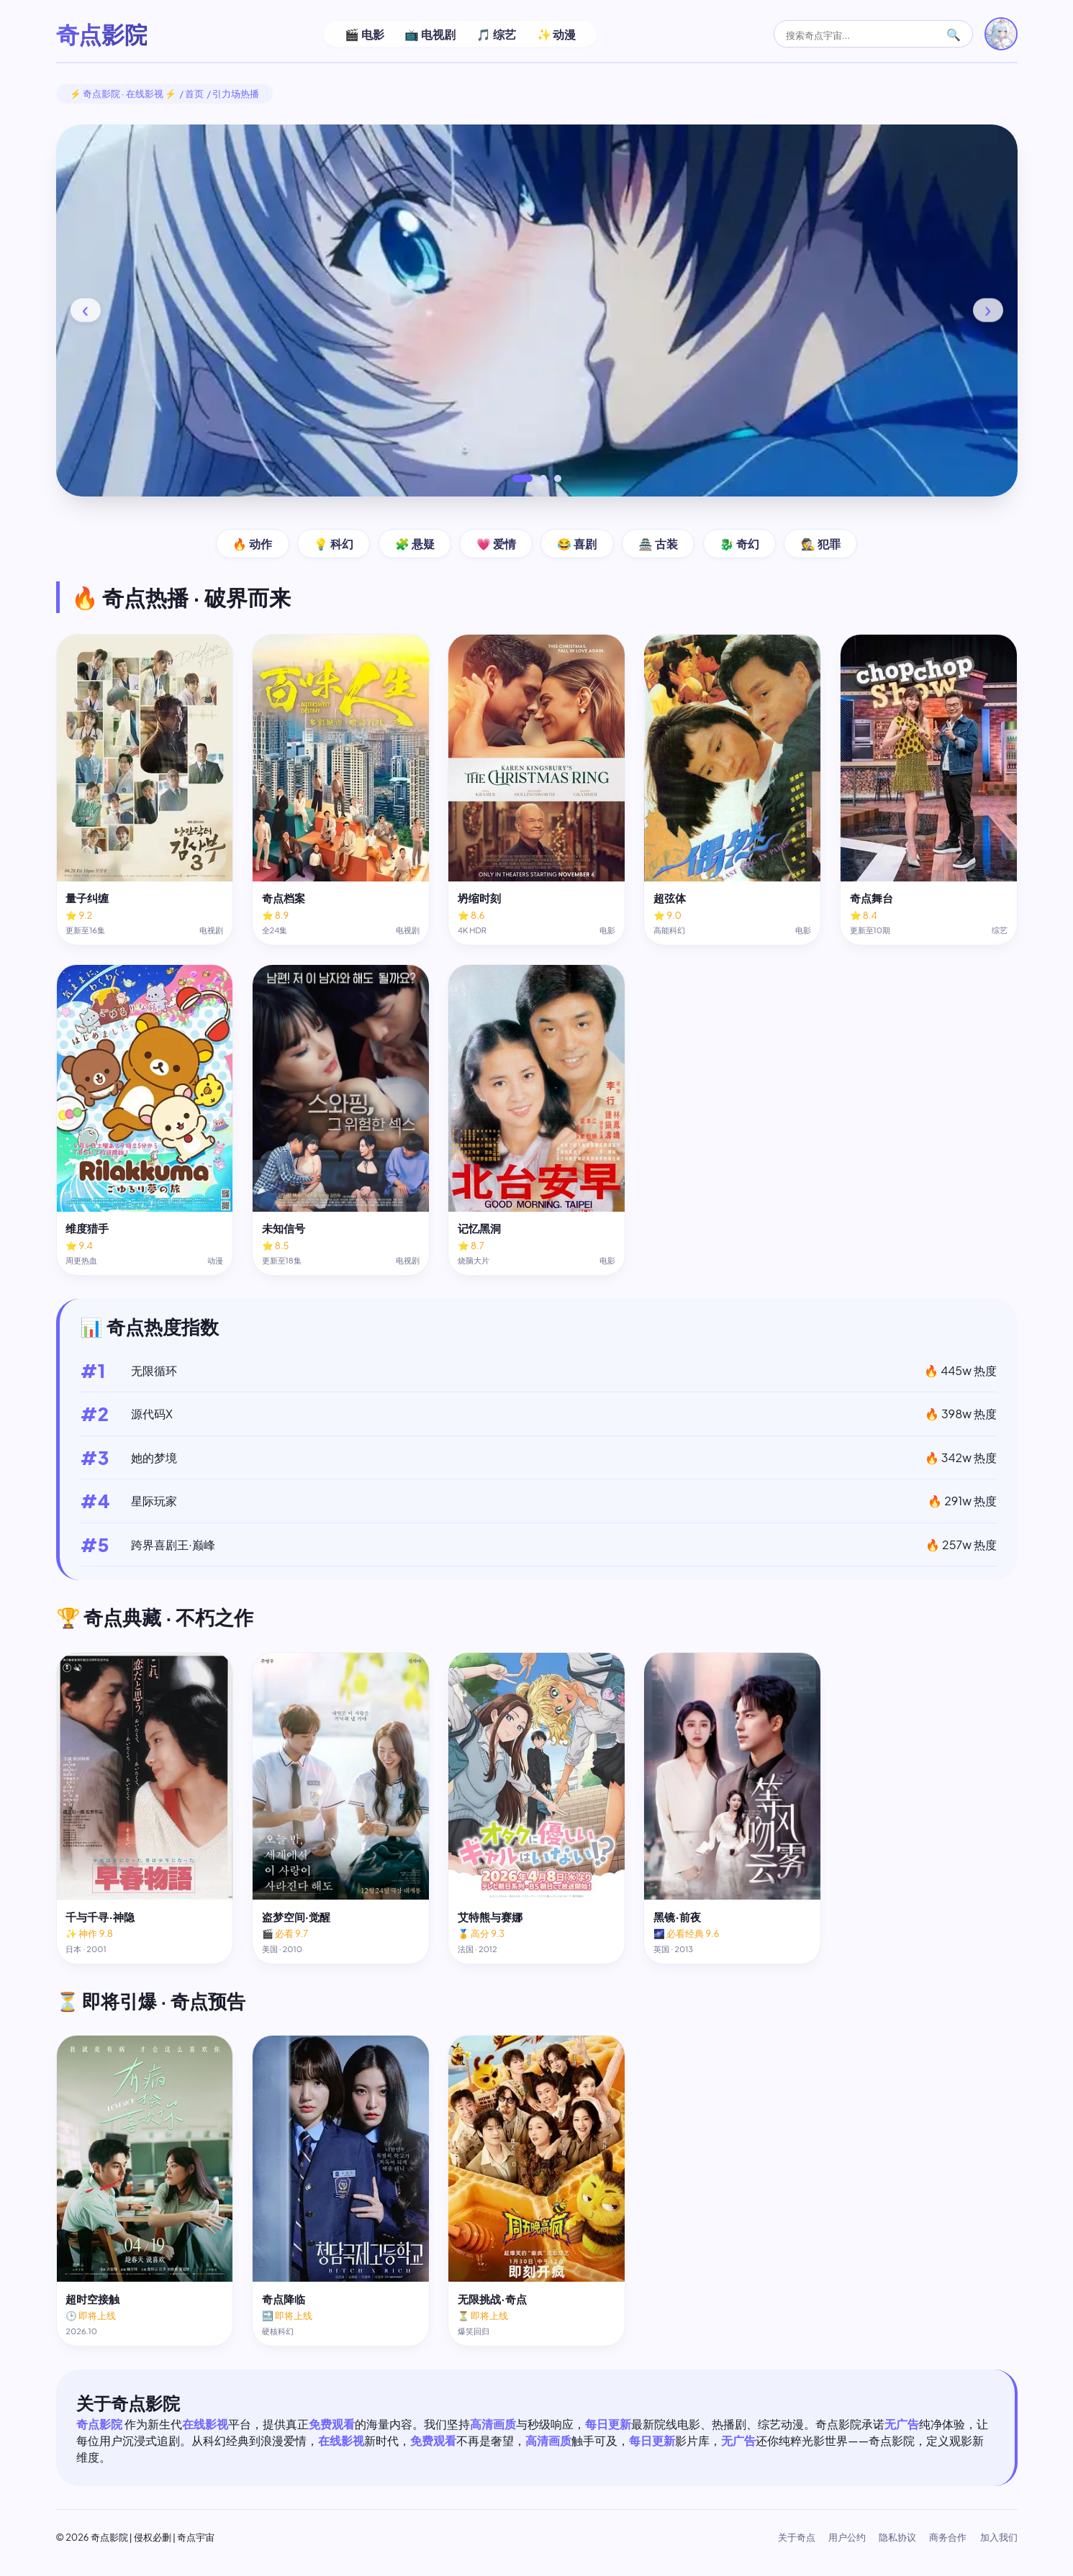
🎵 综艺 (496, 34)
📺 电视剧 (430, 34)
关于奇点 (796, 2537)
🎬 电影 (364, 34)
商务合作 (947, 2537)
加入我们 (999, 2537)
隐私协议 (897, 2537)
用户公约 (847, 2537)
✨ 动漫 (556, 34)
